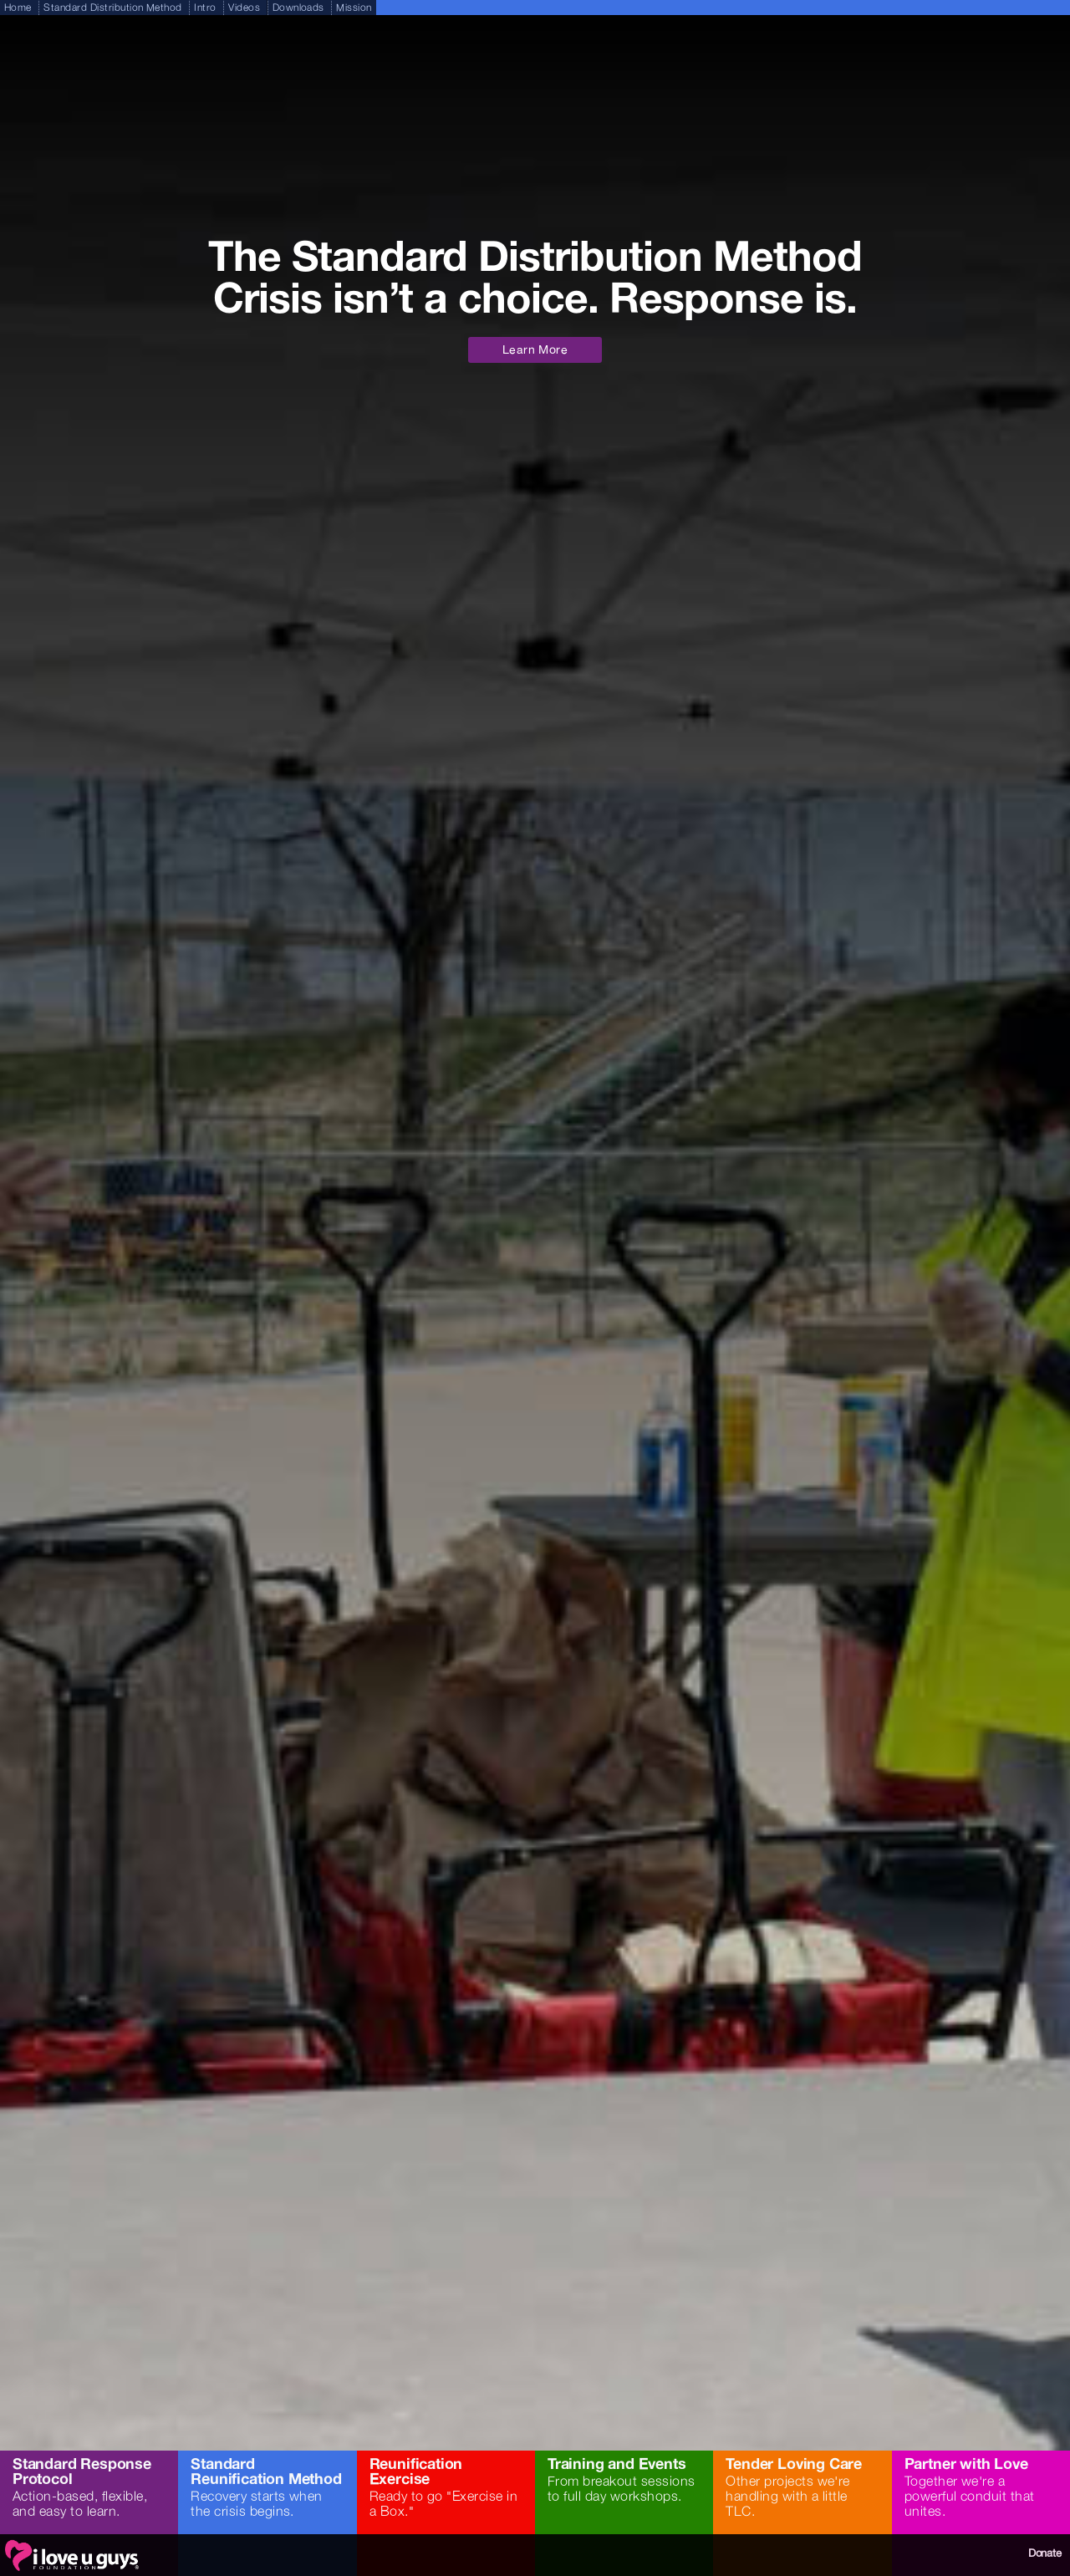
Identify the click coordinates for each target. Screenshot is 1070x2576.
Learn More (535, 349)
